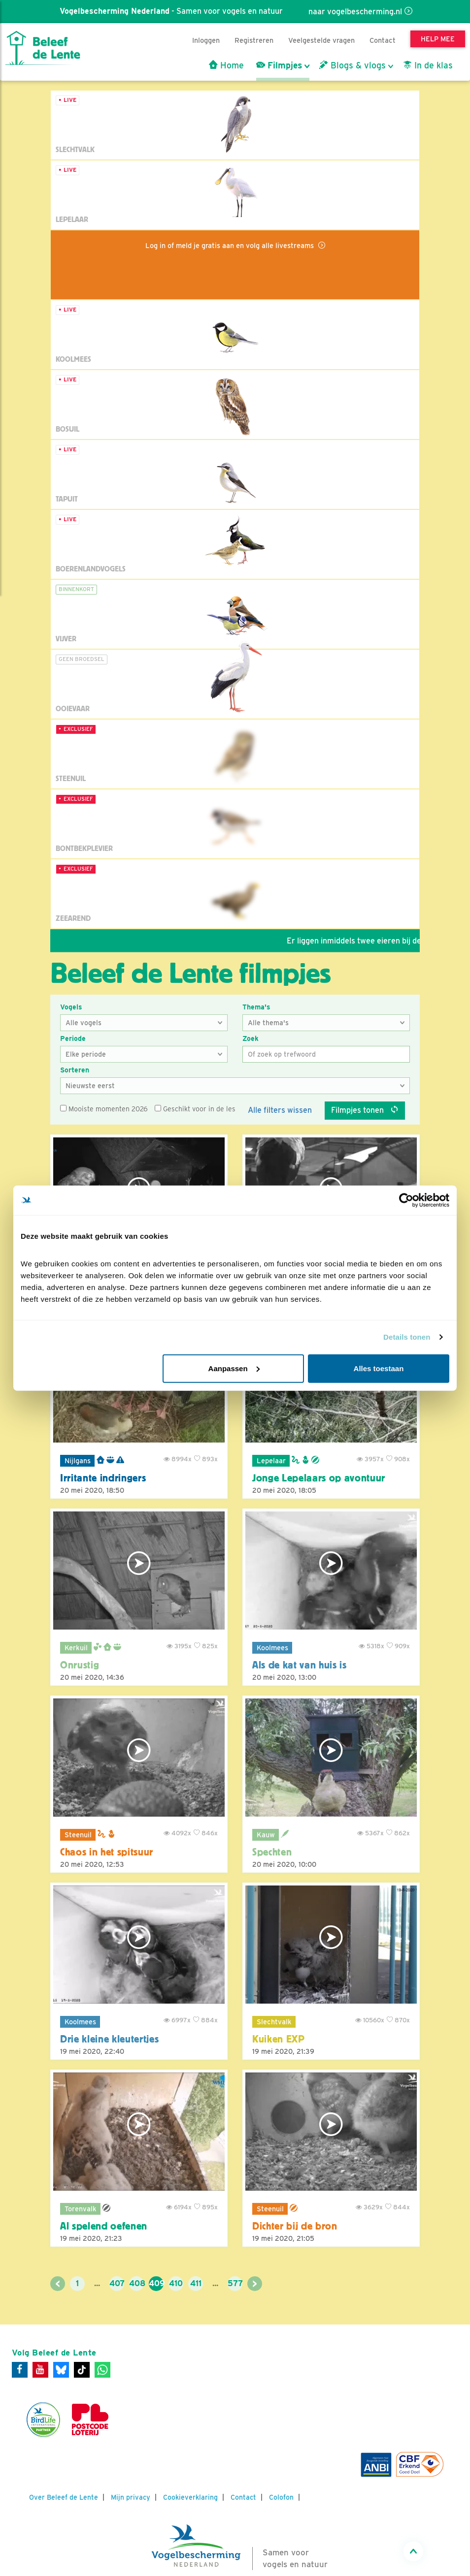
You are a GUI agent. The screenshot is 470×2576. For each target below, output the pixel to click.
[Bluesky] (61, 2370)
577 (235, 2283)
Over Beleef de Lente (63, 2497)
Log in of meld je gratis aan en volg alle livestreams (230, 245)
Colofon (281, 2497)
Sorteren (74, 1070)
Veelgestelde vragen (321, 40)
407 (116, 2283)
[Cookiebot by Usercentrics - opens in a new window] (406, 1200)
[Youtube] (40, 2370)
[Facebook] (20, 2370)
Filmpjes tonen (365, 1110)
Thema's (256, 1007)
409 (156, 2283)
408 (136, 2283)
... (97, 2283)
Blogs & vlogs (352, 65)
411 (195, 2283)
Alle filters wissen (280, 1110)
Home (226, 65)
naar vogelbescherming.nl (355, 11)
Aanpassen (234, 1368)
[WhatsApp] (102, 2370)
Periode (73, 1038)
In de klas (428, 65)
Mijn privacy (130, 2497)
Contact (382, 40)
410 (176, 2283)
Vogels (71, 1007)
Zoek (250, 1038)
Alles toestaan (379, 1368)
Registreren (254, 40)
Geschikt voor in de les (195, 1109)
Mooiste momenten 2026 (104, 1109)
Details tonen (406, 1337)
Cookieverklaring (190, 2497)
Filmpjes (279, 65)
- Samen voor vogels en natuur (170, 11)
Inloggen (206, 40)
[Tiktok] (82, 2370)
